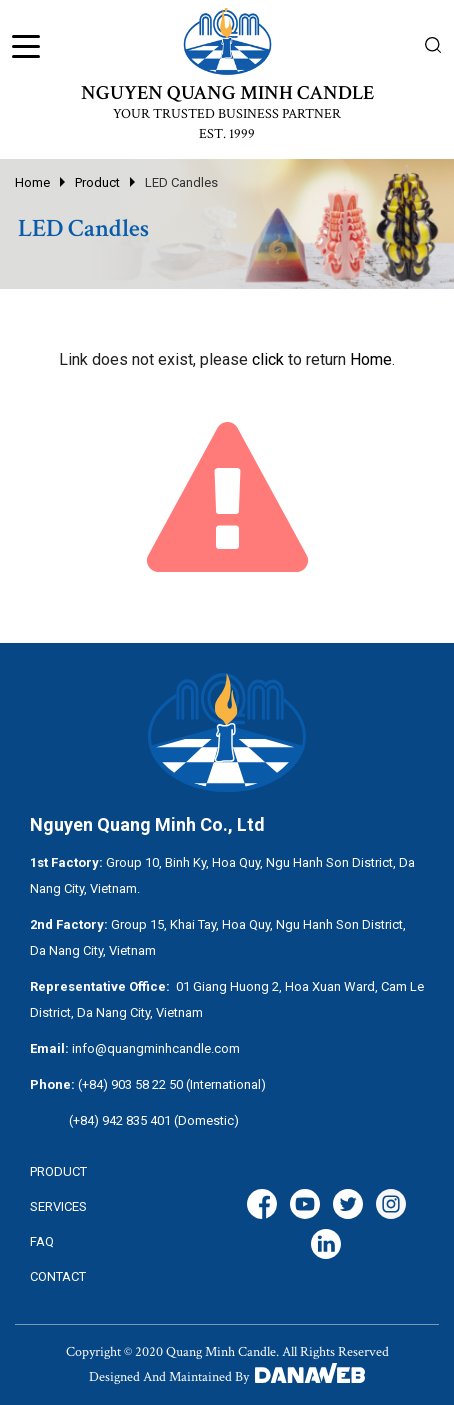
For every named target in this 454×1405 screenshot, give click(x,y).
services (58, 1206)
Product (97, 182)
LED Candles (181, 182)
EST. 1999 (227, 134)
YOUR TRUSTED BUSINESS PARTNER (227, 114)
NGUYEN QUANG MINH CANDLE (227, 93)
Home (32, 182)
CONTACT (58, 1276)
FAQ (42, 1241)
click (268, 359)
